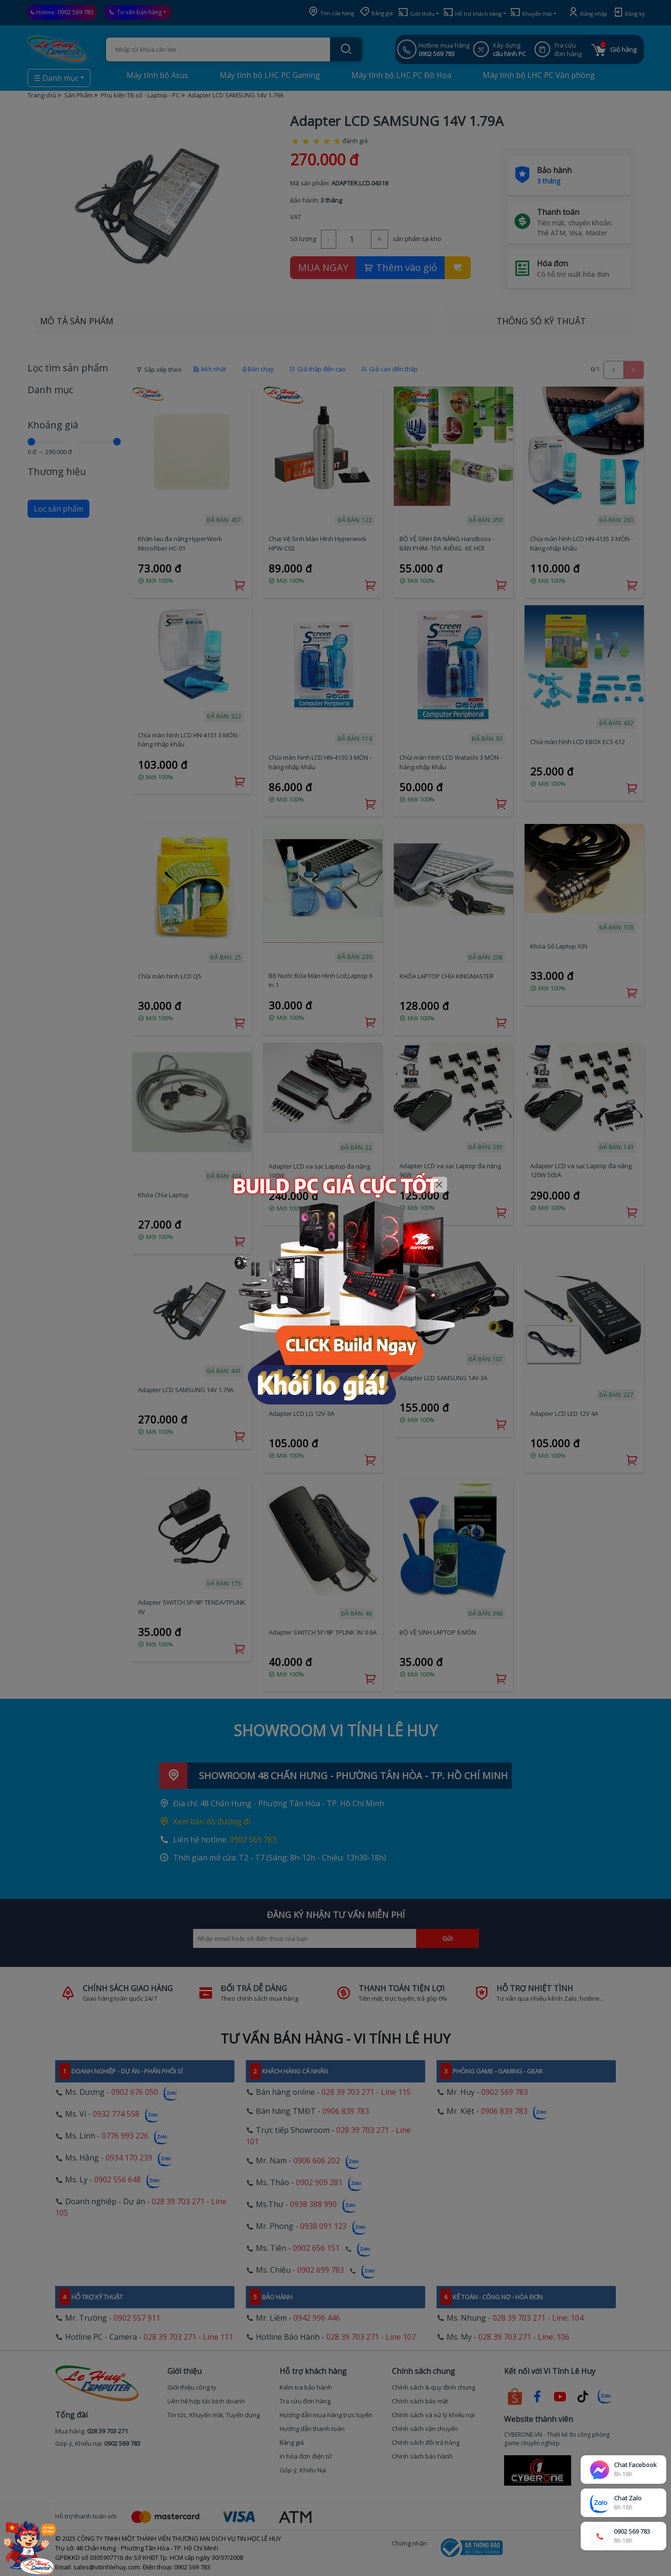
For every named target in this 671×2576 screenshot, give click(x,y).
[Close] (439, 1184)
